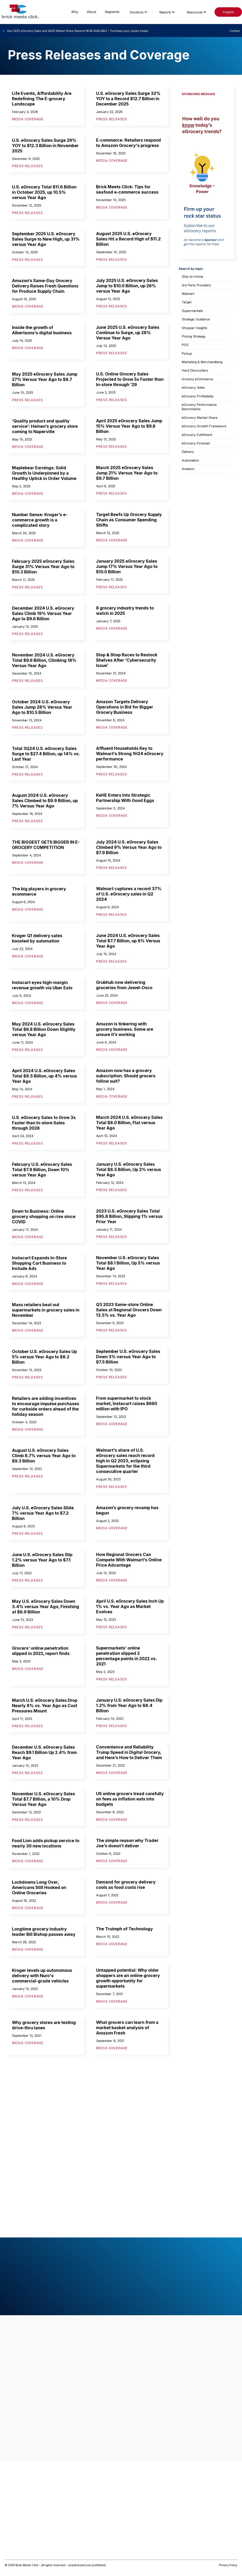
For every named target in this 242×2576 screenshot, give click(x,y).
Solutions (137, 12)
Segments (112, 12)
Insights (228, 12)
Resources (195, 12)
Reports (165, 12)
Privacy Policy (228, 2565)
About (91, 12)
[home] (20, 12)
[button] (138, 12)
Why (74, 12)
